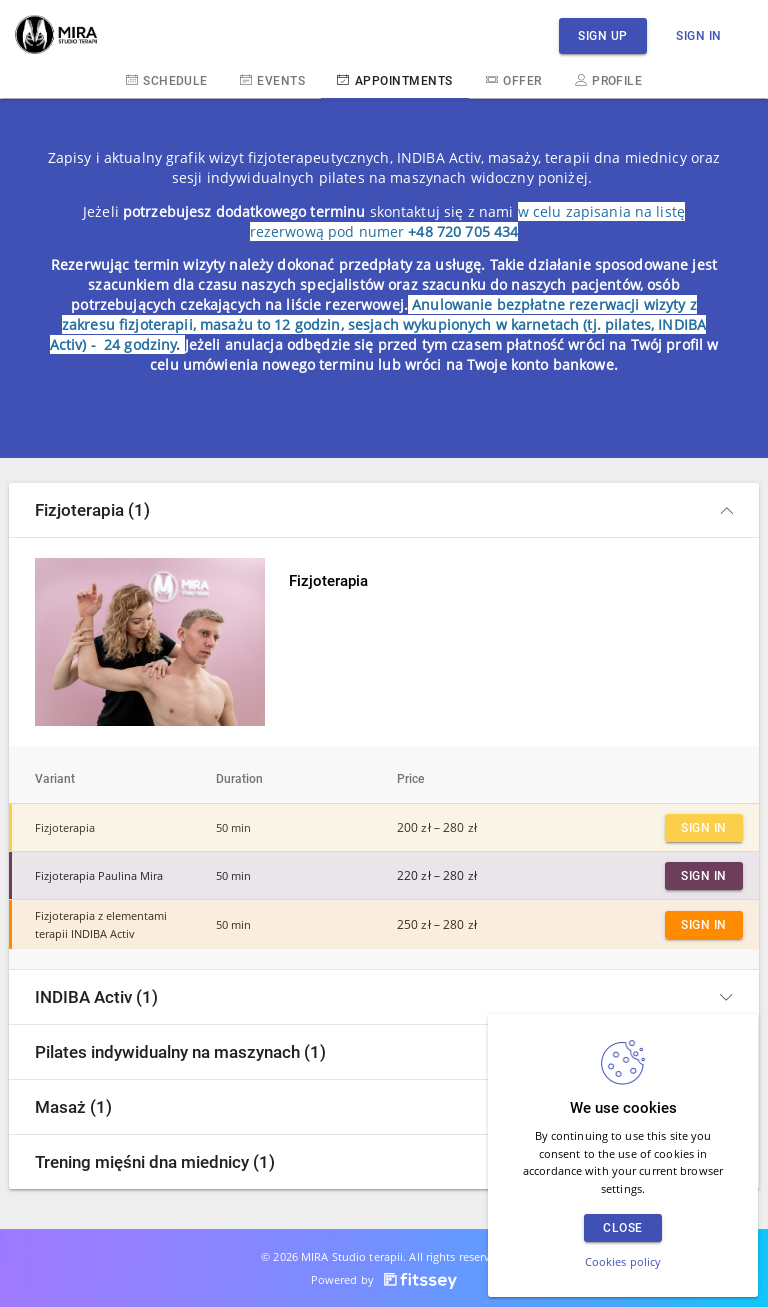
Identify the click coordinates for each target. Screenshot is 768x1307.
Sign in (699, 35)
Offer (514, 80)
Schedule (167, 80)
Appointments (394, 80)
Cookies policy (623, 1261)
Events (272, 80)
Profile (609, 80)
